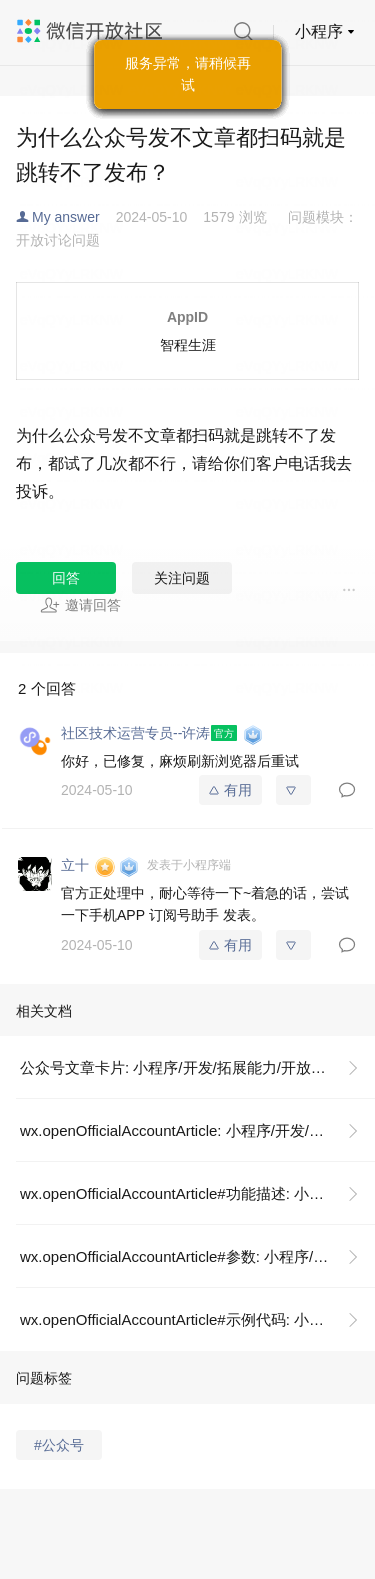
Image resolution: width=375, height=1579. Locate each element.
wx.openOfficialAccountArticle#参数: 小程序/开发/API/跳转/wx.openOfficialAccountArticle (197, 1256)
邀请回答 (80, 605)
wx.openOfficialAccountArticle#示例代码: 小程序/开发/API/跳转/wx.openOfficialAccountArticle (197, 1319)
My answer (66, 217)
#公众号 (59, 1445)
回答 (66, 578)
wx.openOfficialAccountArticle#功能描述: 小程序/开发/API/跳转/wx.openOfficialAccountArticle (197, 1193)
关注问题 (182, 578)
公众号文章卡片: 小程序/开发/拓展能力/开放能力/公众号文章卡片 (197, 1067)
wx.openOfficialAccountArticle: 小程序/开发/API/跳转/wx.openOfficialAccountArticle (197, 1130)
